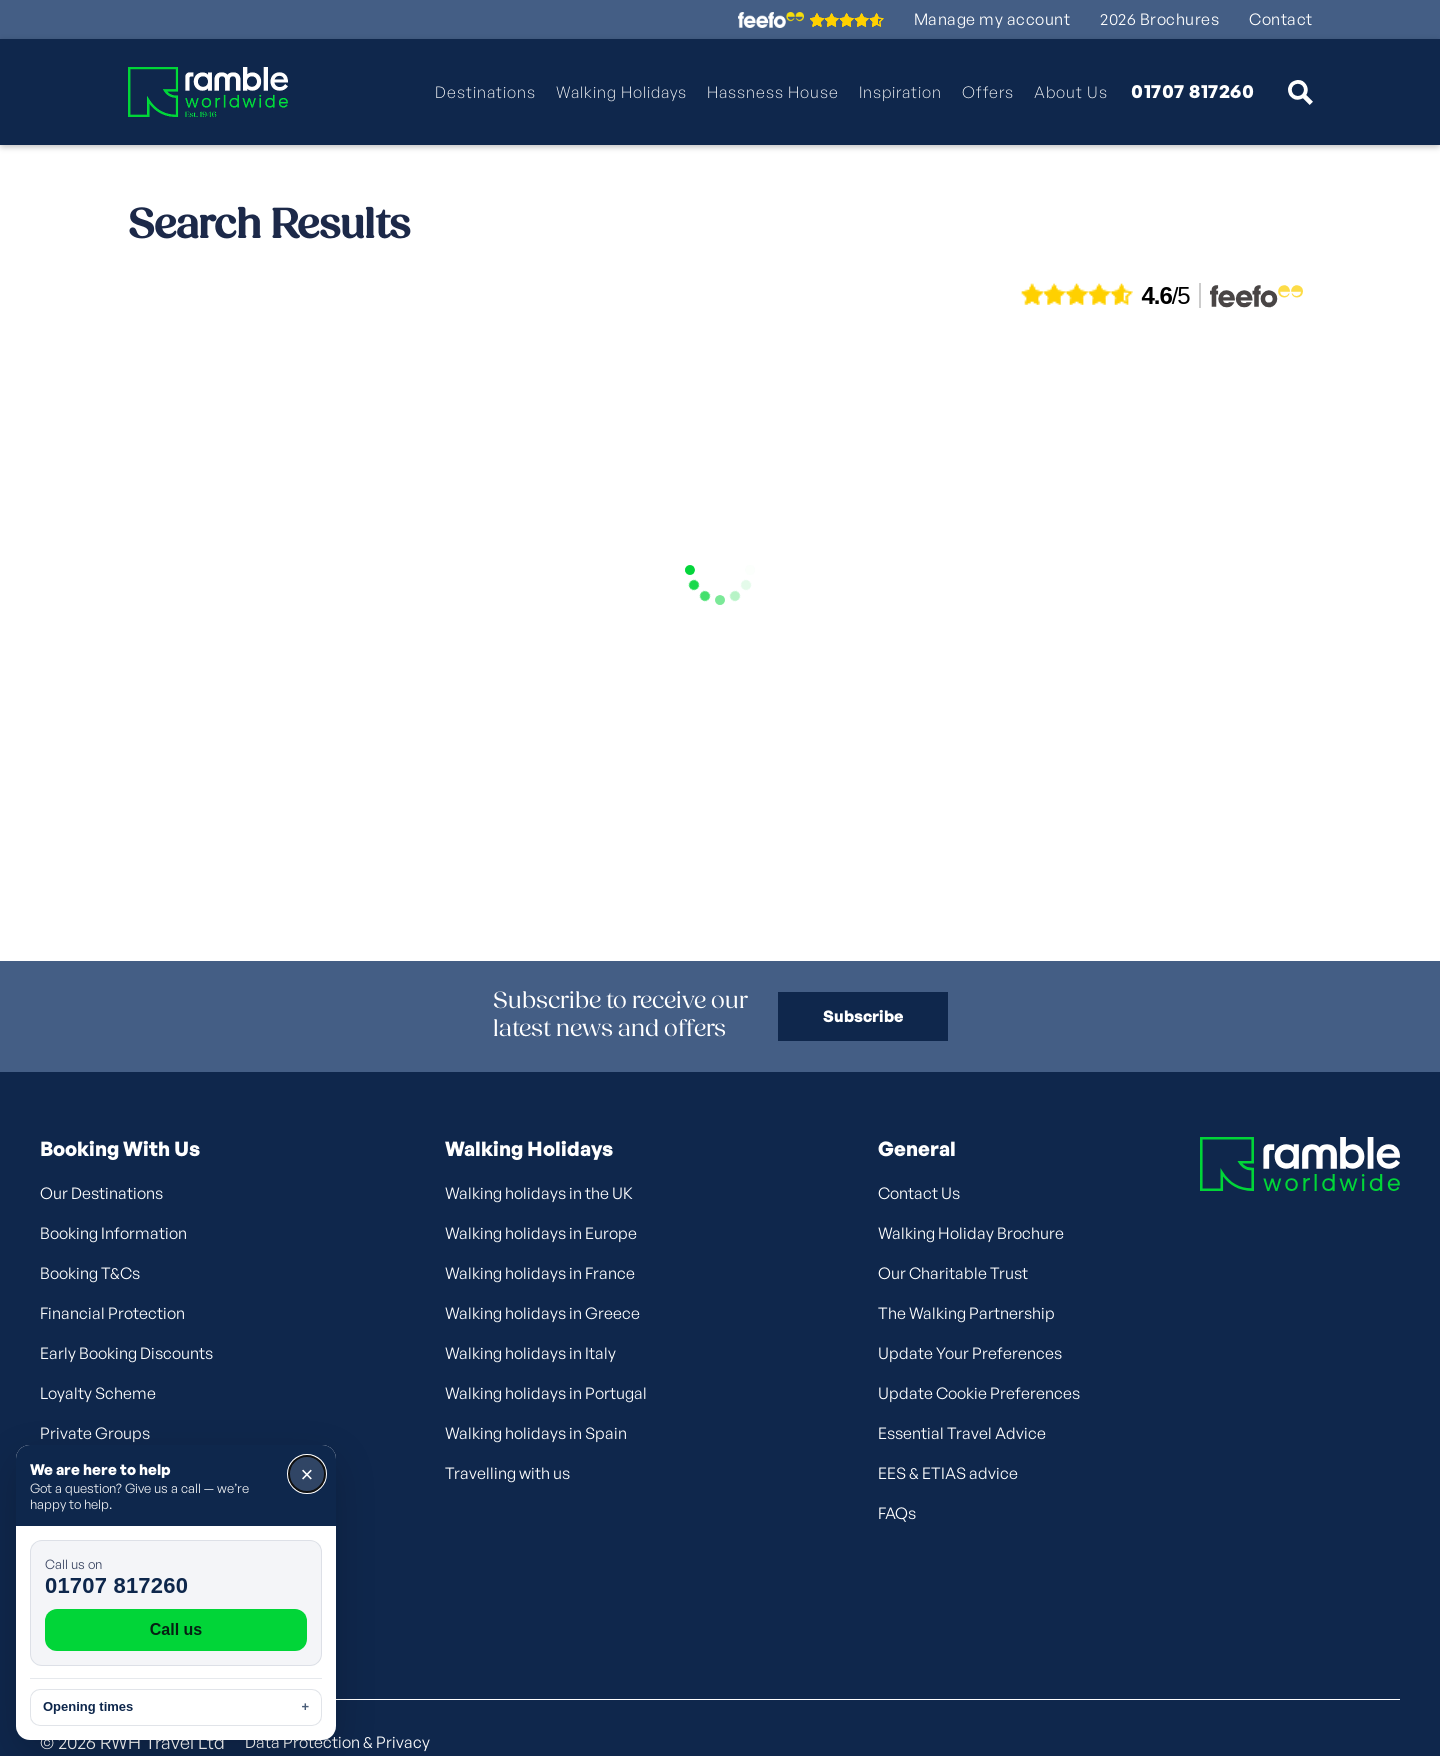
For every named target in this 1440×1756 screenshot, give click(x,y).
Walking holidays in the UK (539, 1193)
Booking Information (113, 1233)
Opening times (176, 1707)
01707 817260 (1192, 92)
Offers (988, 92)
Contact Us (919, 1193)
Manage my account (992, 19)
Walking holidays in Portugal (546, 1393)
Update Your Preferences (970, 1353)
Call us (176, 1629)
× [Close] (307, 1474)
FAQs (897, 1513)
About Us (1071, 92)
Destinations (485, 92)
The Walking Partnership (966, 1313)
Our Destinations (101, 1193)
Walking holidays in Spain (536, 1433)
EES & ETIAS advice (948, 1473)
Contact (1281, 19)
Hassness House (773, 92)
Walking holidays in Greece (542, 1313)
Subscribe (863, 1016)
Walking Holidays (621, 92)
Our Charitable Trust (953, 1273)
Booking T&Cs (90, 1273)
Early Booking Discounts (126, 1353)
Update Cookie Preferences (979, 1393)
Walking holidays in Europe (541, 1233)
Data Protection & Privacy (337, 1742)
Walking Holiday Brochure (971, 1233)
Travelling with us (507, 1473)
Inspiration (900, 92)
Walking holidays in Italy (530, 1353)
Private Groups (95, 1433)
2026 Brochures (1159, 19)
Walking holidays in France (540, 1273)
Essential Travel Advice (962, 1433)
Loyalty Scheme (98, 1393)
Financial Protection (112, 1313)
